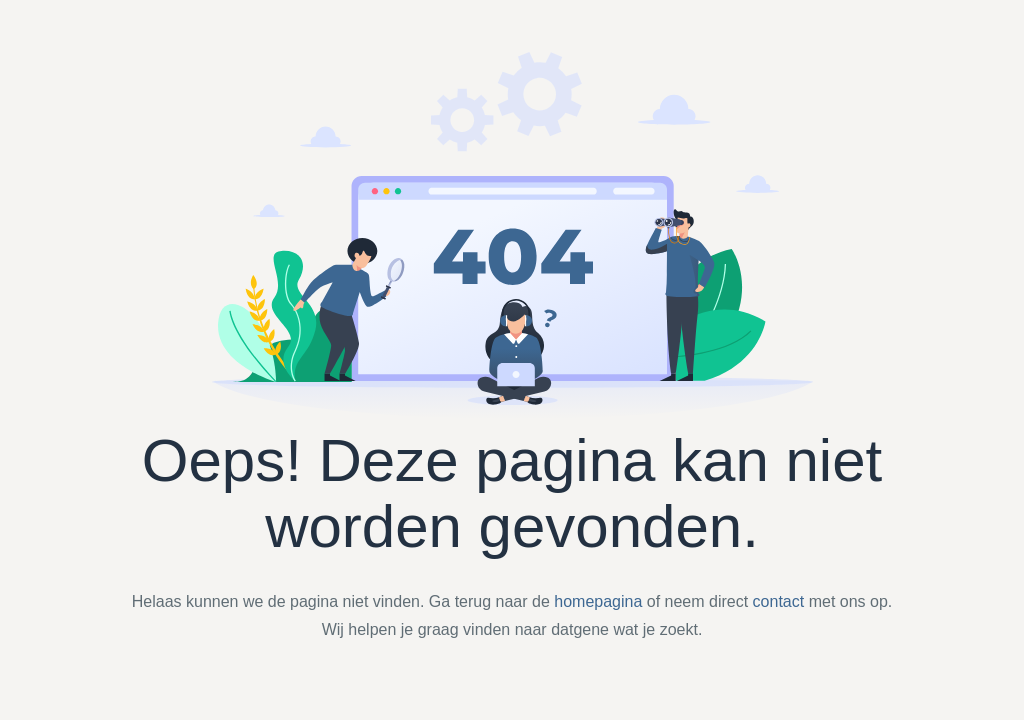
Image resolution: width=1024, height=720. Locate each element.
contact (779, 601)
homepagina (598, 601)
